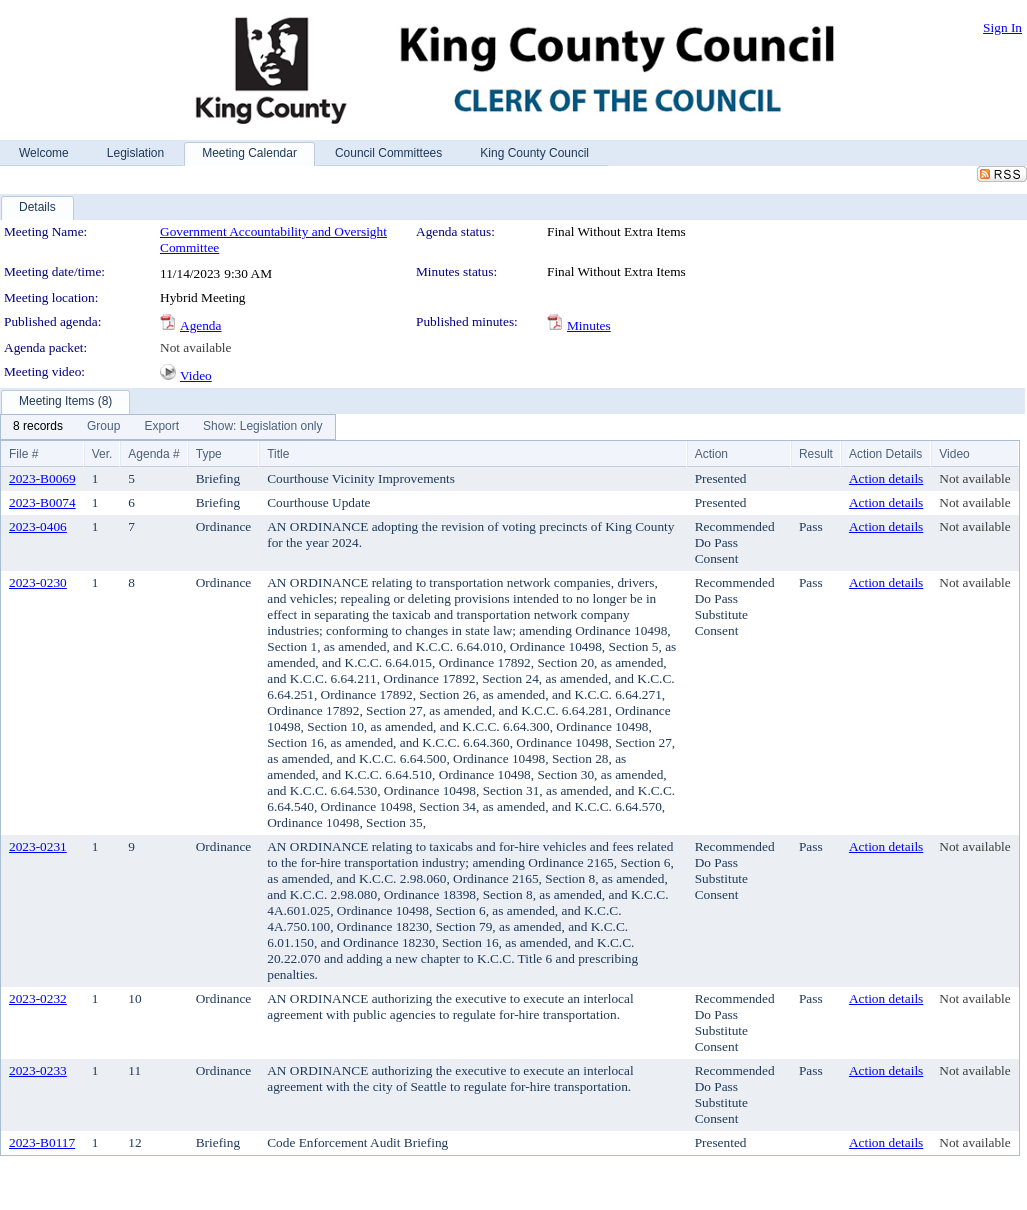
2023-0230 (38, 582)
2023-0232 (38, 998)
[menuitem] (38, 427)
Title (278, 454)
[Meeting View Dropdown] (262, 427)
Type (209, 454)
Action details (886, 478)
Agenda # (153, 454)
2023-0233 (38, 1070)
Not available (195, 347)
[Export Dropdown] (161, 427)
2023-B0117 (42, 1142)
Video (196, 375)
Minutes (589, 325)
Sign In (1002, 27)
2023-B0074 (42, 502)
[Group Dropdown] (103, 427)
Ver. (102, 454)
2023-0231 (38, 846)
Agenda (200, 325)
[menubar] (168, 427)
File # (23, 454)
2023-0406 (38, 526)
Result (816, 454)
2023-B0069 (42, 478)
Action (711, 454)
